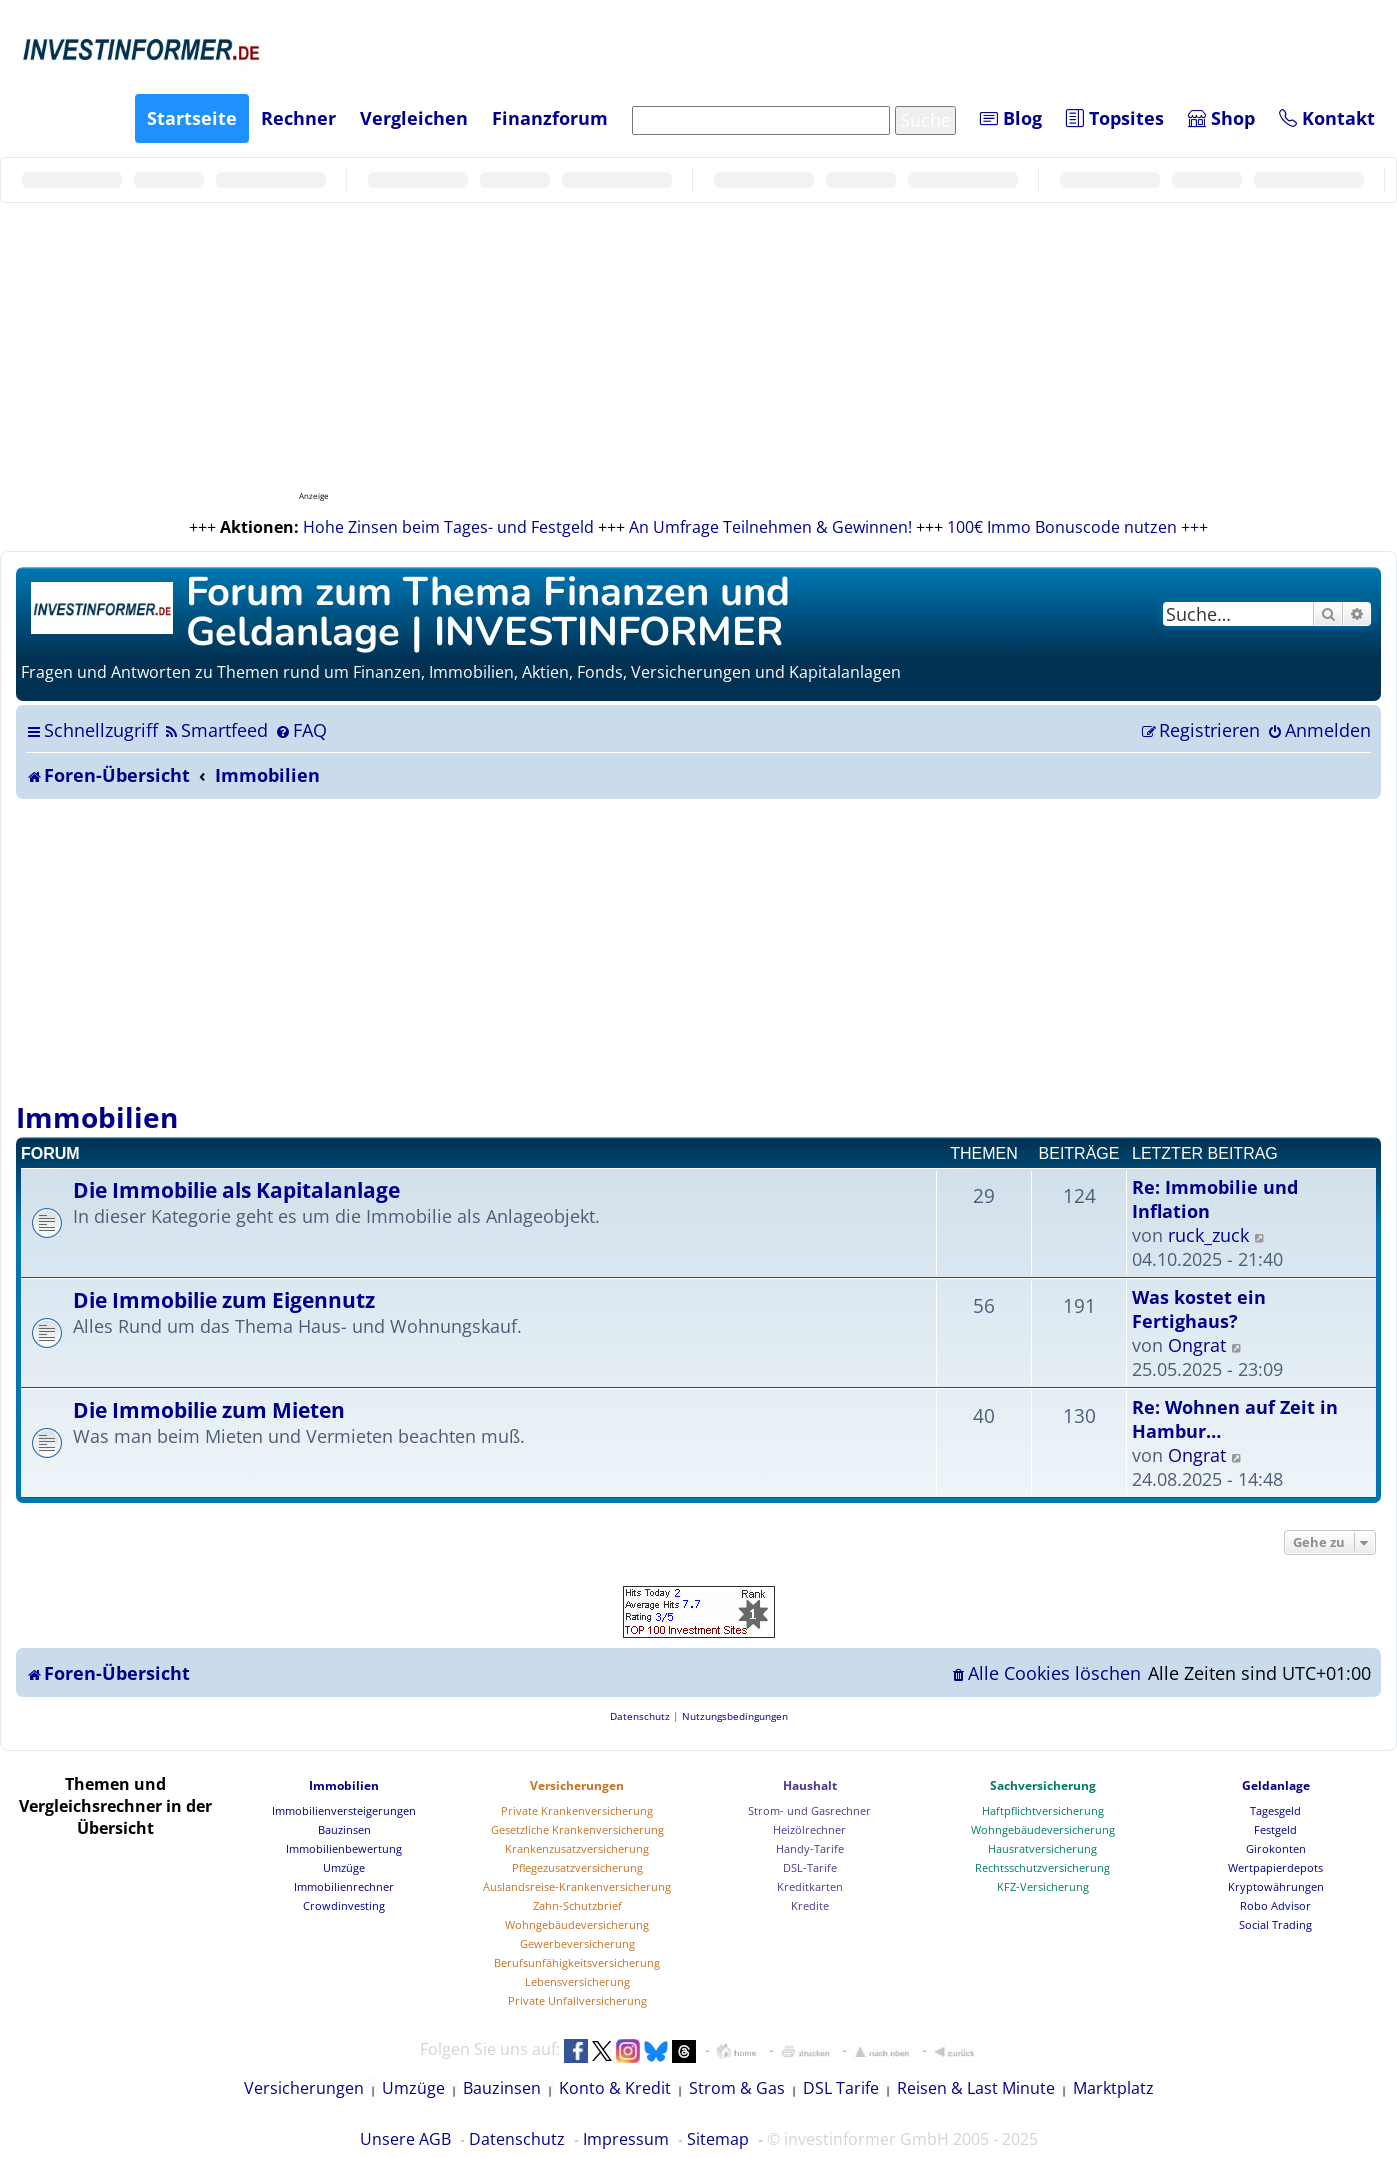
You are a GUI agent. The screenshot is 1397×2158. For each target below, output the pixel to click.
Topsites (1115, 118)
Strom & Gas (737, 2088)
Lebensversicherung (577, 1981)
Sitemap (718, 2139)
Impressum (626, 2139)
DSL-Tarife (810, 1867)
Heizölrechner (809, 1829)
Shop (1221, 118)
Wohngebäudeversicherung (577, 1924)
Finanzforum (550, 118)
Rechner (298, 118)
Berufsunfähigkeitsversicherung (577, 1962)
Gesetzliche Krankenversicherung (577, 1829)
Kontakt (1327, 118)
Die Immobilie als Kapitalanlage (236, 1189)
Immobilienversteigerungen (344, 1810)
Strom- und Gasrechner (809, 1810)
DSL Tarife (841, 2088)
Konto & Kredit (615, 2088)
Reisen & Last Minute (976, 2088)
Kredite (810, 1905)
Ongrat (1197, 1345)
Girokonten (1276, 1848)
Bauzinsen (344, 1829)
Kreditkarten (810, 1886)
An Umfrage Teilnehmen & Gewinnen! (770, 527)
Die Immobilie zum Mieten (209, 1409)
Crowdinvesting (344, 1905)
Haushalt (810, 1785)
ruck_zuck (1208, 1235)
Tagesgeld (1275, 1810)
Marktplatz (1113, 2088)
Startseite (192, 118)
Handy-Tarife (810, 1848)
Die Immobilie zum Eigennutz (224, 1299)
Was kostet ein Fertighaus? (1199, 1309)
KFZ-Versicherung (1043, 1886)
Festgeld (1275, 1829)
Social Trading (1275, 1924)
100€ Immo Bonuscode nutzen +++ (1077, 527)
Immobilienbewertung (344, 1848)
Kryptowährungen (1276, 1886)
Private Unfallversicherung (577, 2000)
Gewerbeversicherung (577, 1943)
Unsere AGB (405, 2139)
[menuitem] (215, 730)
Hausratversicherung (1042, 1848)
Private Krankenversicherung (577, 1810)
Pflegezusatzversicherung (577, 1867)
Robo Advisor (1275, 1905)
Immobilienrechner (344, 1886)
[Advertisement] (699, 949)
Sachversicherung (1043, 1785)
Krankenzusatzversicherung (577, 1848)
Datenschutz (517, 2139)
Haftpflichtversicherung (1043, 1810)
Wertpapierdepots (1275, 1867)
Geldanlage (1276, 1785)
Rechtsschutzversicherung (1042, 1867)
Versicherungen (577, 1785)
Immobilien (97, 1117)
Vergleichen (414, 118)
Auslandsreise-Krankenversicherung (577, 1886)
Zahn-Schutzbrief (577, 1905)
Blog (1011, 118)
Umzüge (344, 1867)
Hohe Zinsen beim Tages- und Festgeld (448, 527)
